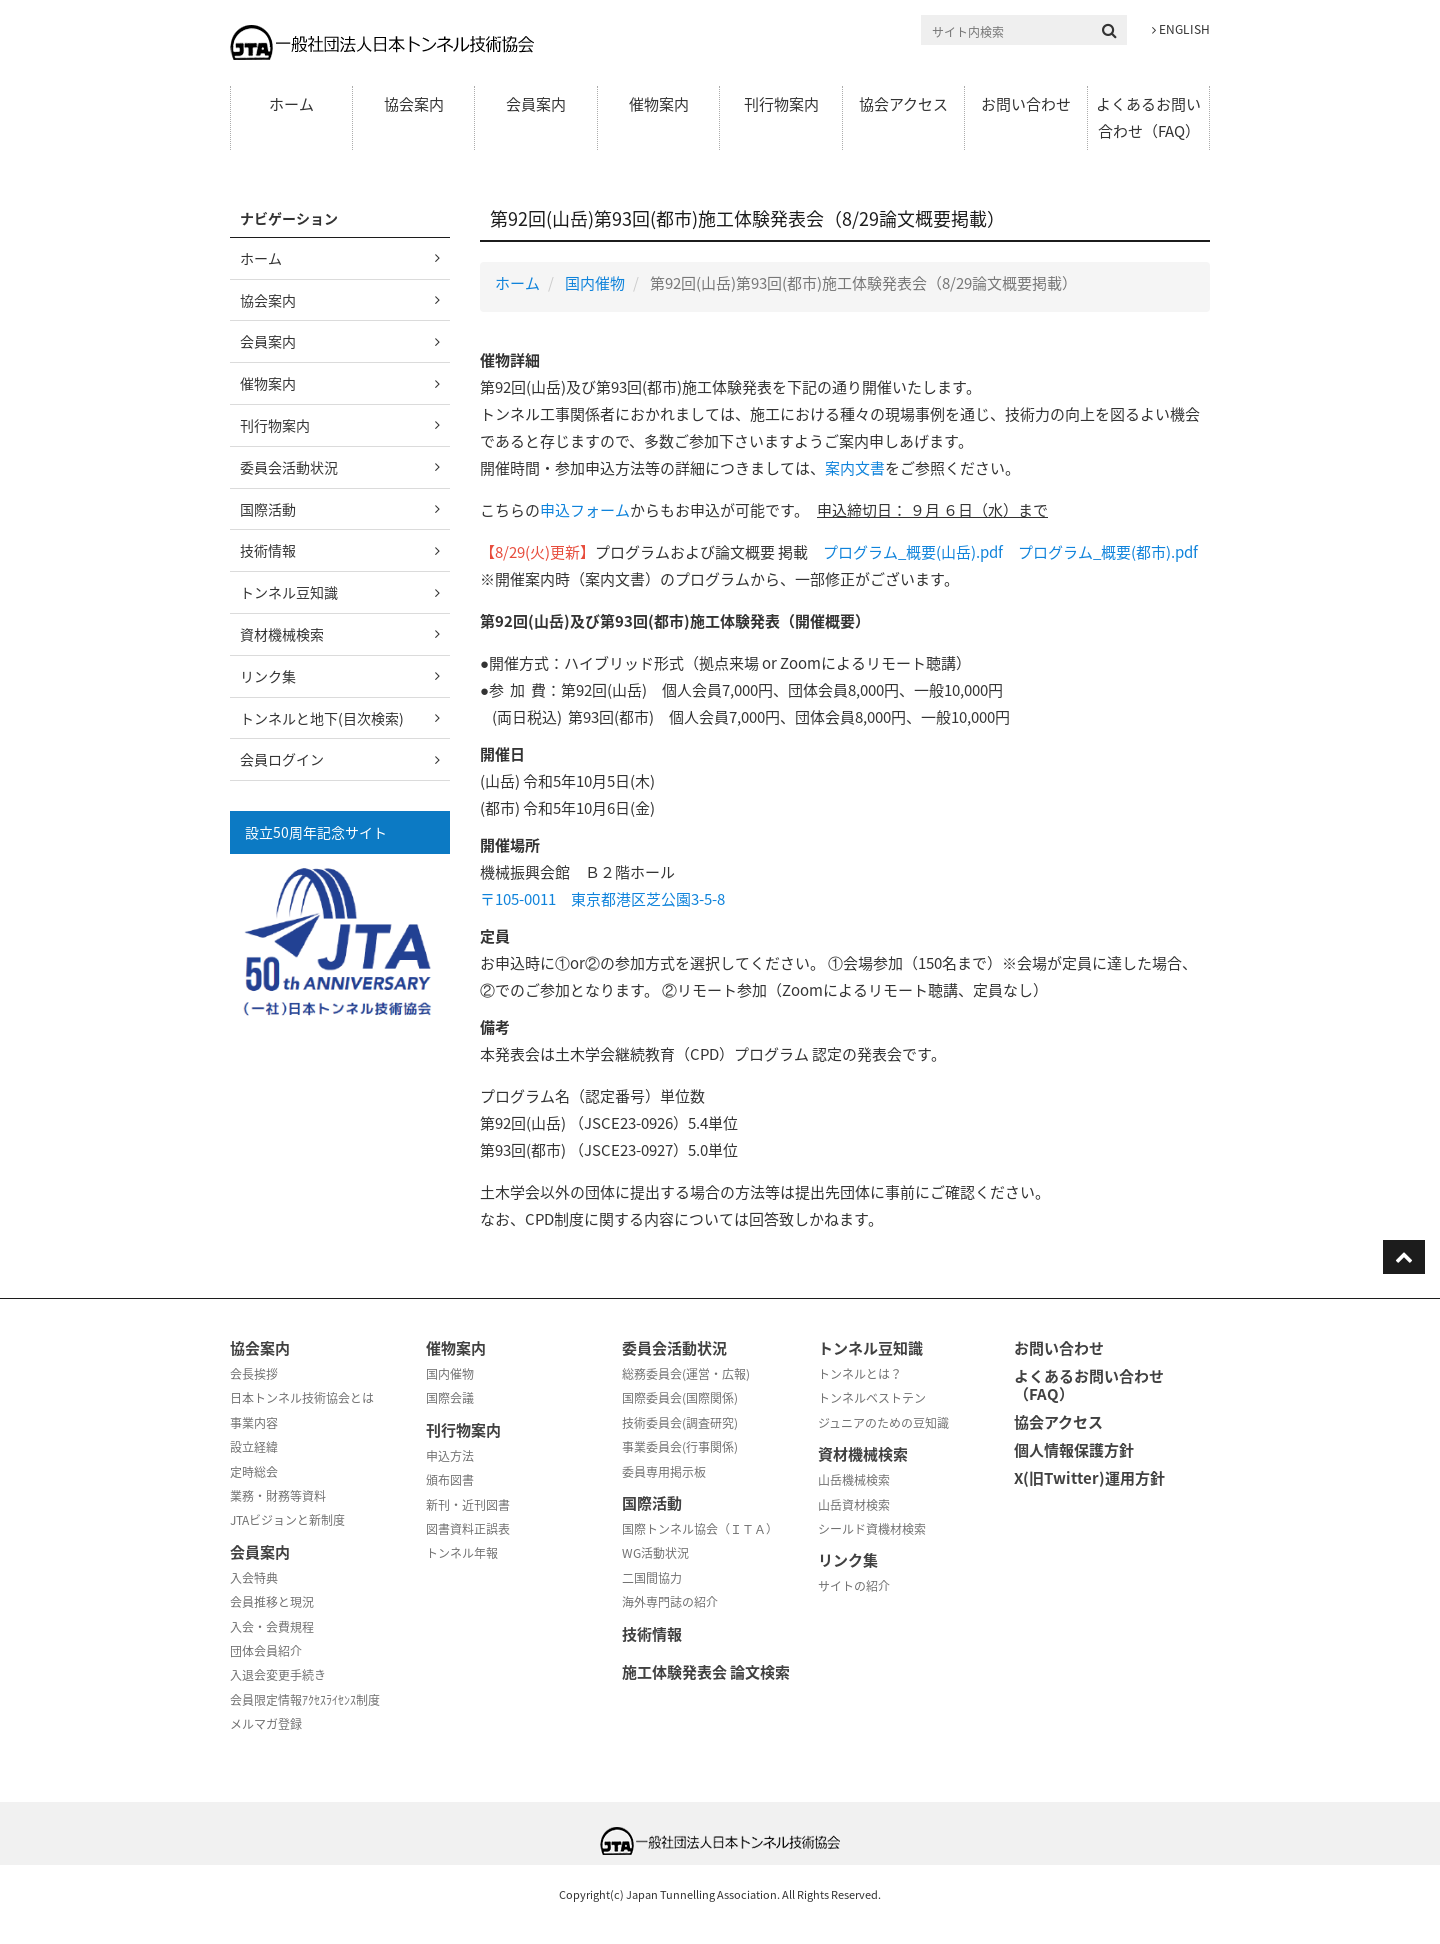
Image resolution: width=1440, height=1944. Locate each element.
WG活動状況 (655, 1553)
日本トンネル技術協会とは (302, 1398)
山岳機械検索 (854, 1480)
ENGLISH (1181, 29)
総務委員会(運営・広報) (686, 1374)
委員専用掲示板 (664, 1472)
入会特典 (254, 1578)
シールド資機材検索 (872, 1529)
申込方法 (450, 1456)
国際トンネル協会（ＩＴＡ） (700, 1529)
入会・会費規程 (272, 1627)
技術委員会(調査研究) (680, 1423)
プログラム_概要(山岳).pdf (913, 552)
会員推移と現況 (272, 1602)
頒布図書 (450, 1480)
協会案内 (414, 104)
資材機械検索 (282, 634)
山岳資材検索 (854, 1505)
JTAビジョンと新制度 (287, 1520)
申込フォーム (585, 510)
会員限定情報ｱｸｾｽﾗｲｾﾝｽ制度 (305, 1700)
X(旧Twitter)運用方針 (1089, 1478)
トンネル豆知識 (289, 592)
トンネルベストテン (872, 1398)
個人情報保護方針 (1074, 1450)
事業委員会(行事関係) (680, 1447)
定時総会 (254, 1472)
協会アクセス (903, 104)
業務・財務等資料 (278, 1496)
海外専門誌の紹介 (670, 1602)
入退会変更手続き (278, 1675)
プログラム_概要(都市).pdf (1108, 552)
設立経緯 (254, 1447)
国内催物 (595, 283)
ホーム (291, 104)
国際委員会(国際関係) (680, 1398)
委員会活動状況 (289, 467)
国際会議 (450, 1398)
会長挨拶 (254, 1374)
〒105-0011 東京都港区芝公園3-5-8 (602, 899)
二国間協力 (652, 1578)
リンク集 (268, 676)
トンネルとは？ (860, 1374)
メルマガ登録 (266, 1724)
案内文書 (855, 468)
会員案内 (536, 104)
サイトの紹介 (854, 1586)
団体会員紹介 (266, 1651)
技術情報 (268, 550)
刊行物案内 (781, 104)
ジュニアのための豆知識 (883, 1423)
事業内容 (254, 1423)
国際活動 (268, 509)
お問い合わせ (1026, 104)
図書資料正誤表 (468, 1529)
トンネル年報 (462, 1553)
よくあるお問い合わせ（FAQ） (1148, 117)
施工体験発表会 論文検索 (706, 1672)
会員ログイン (282, 759)
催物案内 (659, 104)
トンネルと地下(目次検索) (322, 718)
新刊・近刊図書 (468, 1505)
